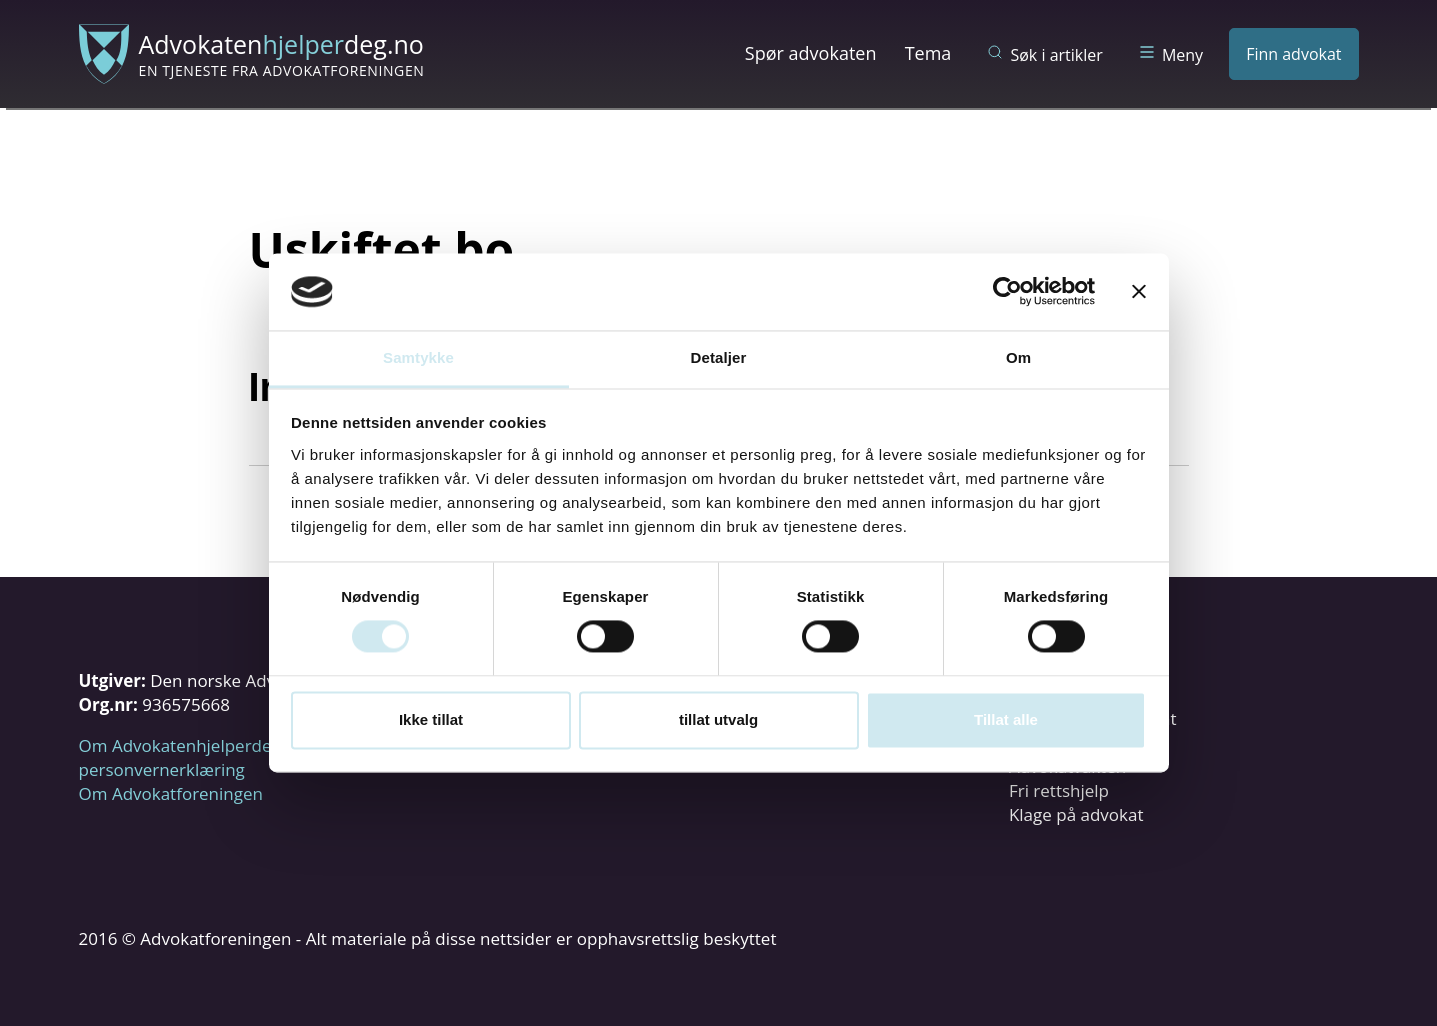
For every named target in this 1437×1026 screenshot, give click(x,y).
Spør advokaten (811, 53)
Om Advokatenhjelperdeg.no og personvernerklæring (204, 757)
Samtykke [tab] (418, 357)
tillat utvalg (718, 719)
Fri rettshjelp (1059, 790)
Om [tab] (1018, 357)
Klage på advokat (1076, 814)
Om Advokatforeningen (171, 793)
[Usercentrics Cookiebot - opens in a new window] (1007, 292)
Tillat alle (1006, 719)
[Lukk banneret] (1139, 292)
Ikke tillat (431, 719)
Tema (928, 53)
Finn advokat (1293, 54)
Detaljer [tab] (719, 357)
